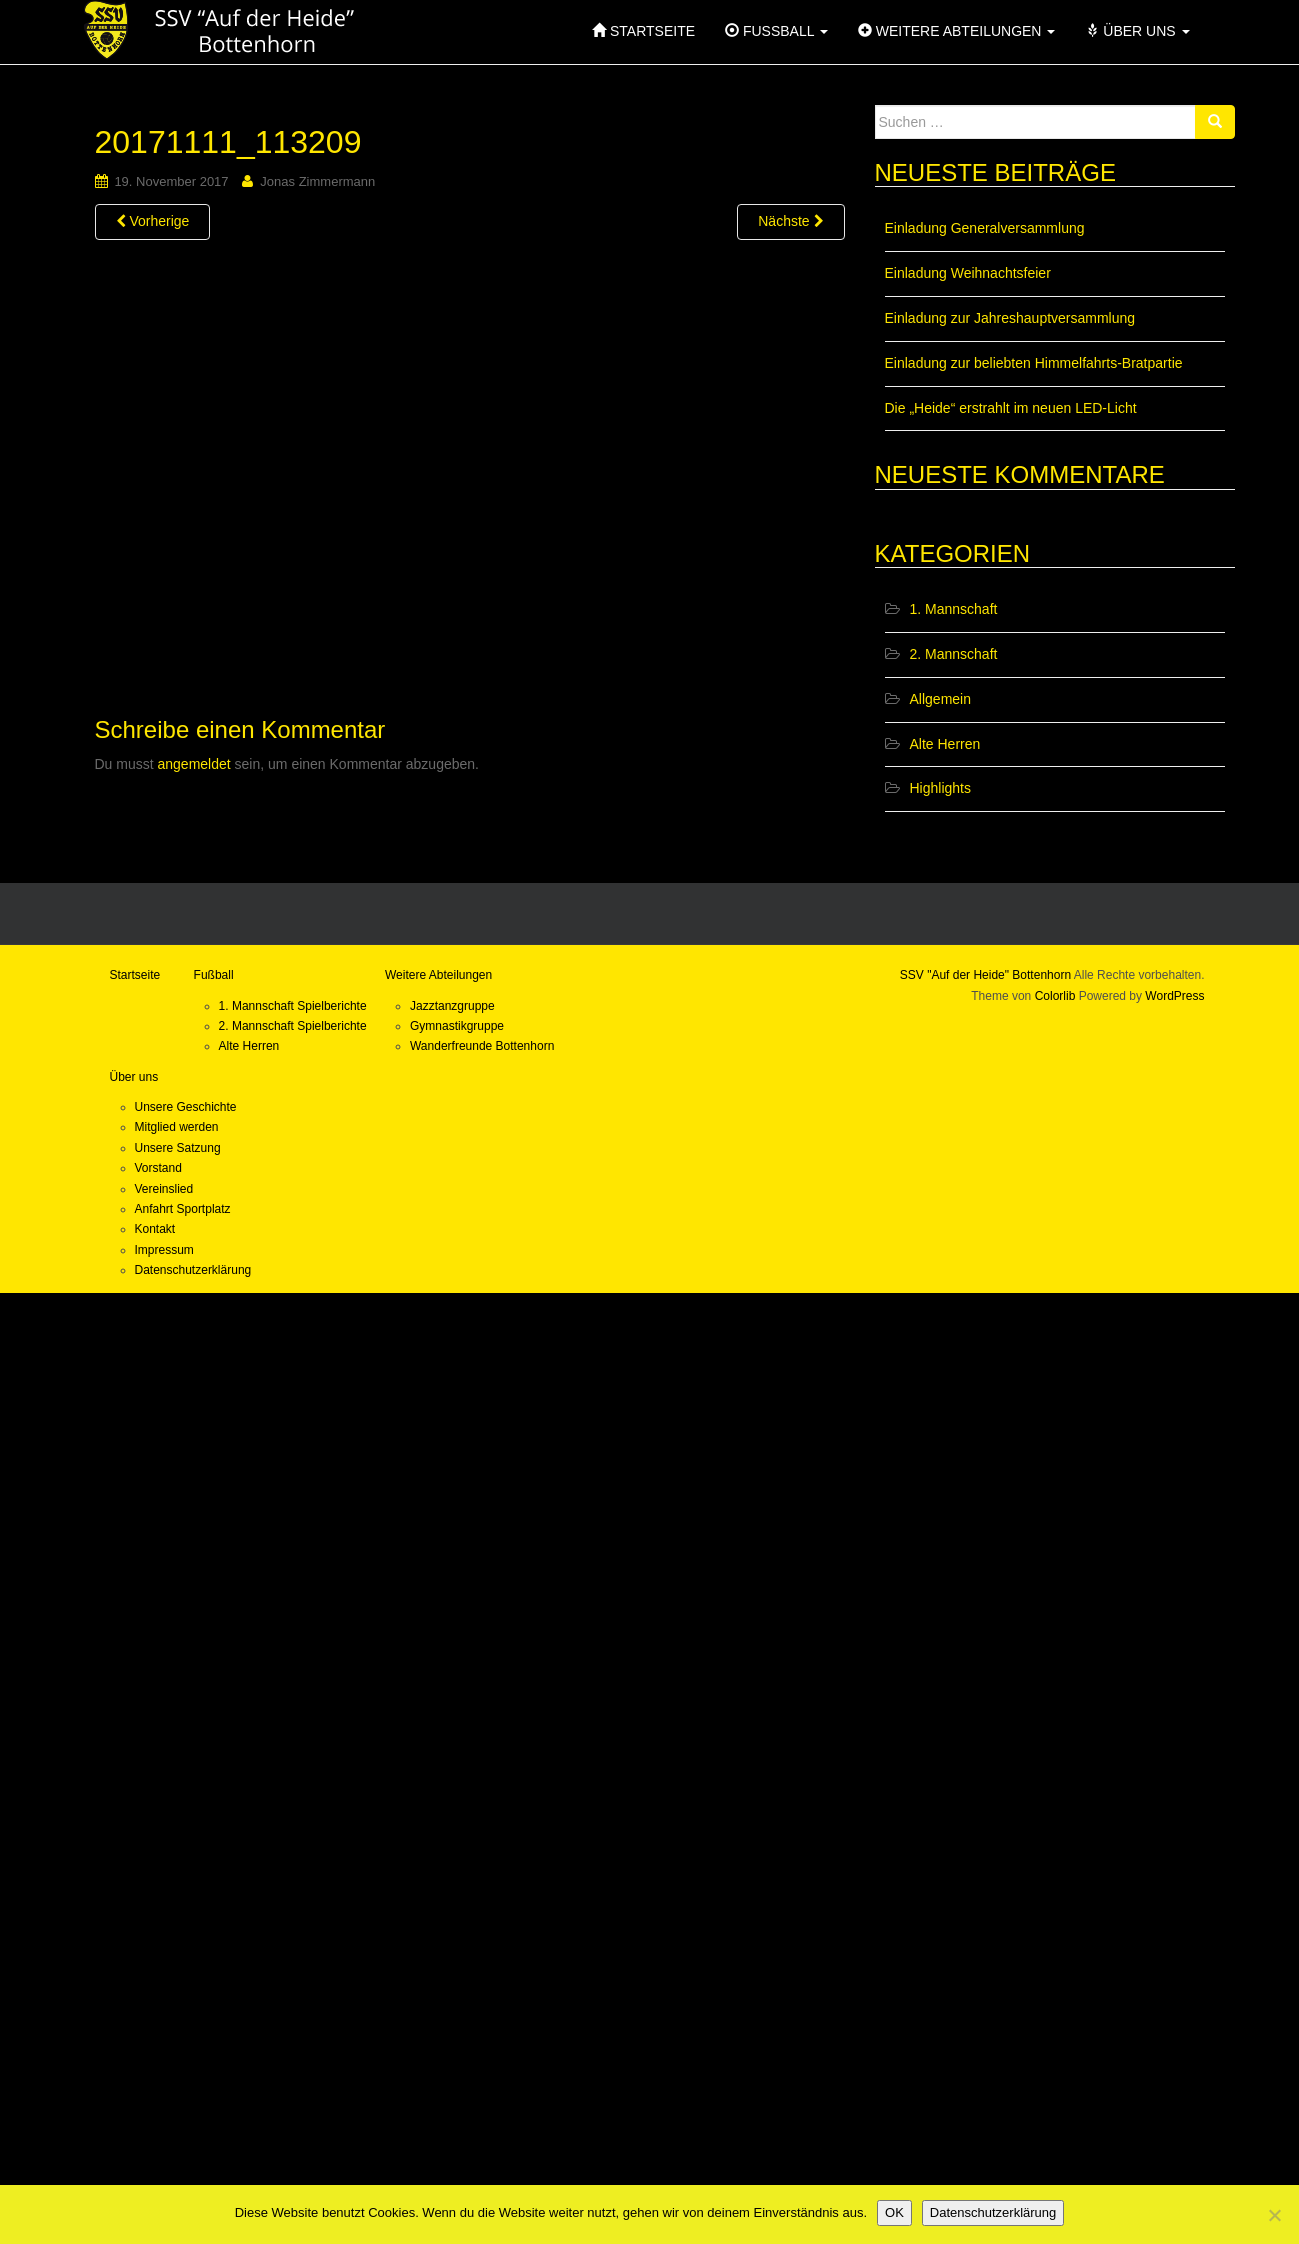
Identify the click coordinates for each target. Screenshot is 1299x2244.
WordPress (1174, 996)
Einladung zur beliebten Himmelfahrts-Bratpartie (1034, 363)
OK (894, 2212)
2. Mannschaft (954, 654)
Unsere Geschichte (186, 1107)
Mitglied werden (177, 1127)
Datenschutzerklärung (193, 1270)
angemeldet (194, 764)
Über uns (134, 1077)
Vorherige (153, 221)
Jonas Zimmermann (317, 181)
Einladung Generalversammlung (985, 228)
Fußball (214, 975)
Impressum (164, 1250)
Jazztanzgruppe (452, 1006)
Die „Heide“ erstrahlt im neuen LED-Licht (1011, 408)
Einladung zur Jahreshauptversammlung (1010, 318)
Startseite (135, 975)
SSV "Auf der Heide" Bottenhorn (985, 975)
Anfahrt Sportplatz (183, 1209)
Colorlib (1055, 996)
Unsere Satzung (178, 1148)
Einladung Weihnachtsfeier (968, 273)
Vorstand (158, 1168)
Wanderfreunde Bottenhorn (482, 1046)
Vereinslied (164, 1189)
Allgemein (940, 699)
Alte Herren (945, 744)
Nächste (790, 221)
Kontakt (155, 1229)
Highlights (940, 788)
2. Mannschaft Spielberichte (293, 1026)
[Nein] (1274, 2215)
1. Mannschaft (954, 609)
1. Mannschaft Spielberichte (293, 1006)
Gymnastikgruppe (457, 1026)
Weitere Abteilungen (438, 975)
